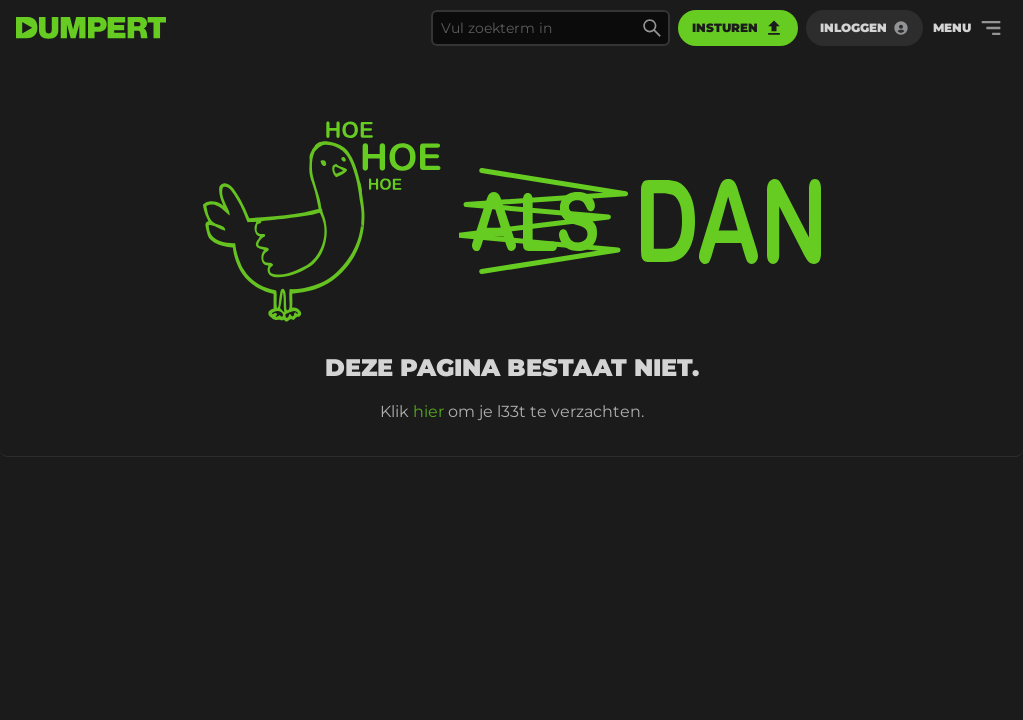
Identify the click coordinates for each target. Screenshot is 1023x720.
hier (428, 411)
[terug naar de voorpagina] (91, 28)
